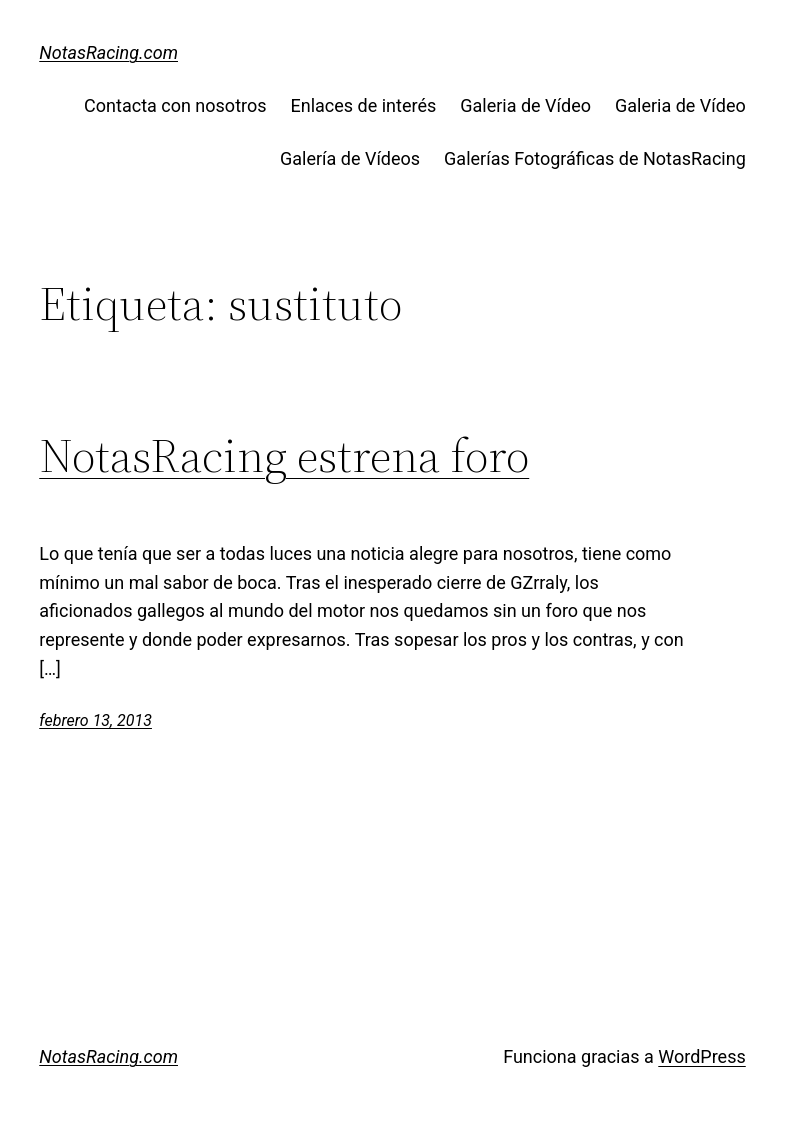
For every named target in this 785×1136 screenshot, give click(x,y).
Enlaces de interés (364, 105)
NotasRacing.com (108, 52)
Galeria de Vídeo (525, 105)
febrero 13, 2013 (95, 720)
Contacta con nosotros (175, 105)
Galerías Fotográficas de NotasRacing (595, 158)
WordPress (701, 1056)
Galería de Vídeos (350, 158)
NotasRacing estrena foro (284, 456)
